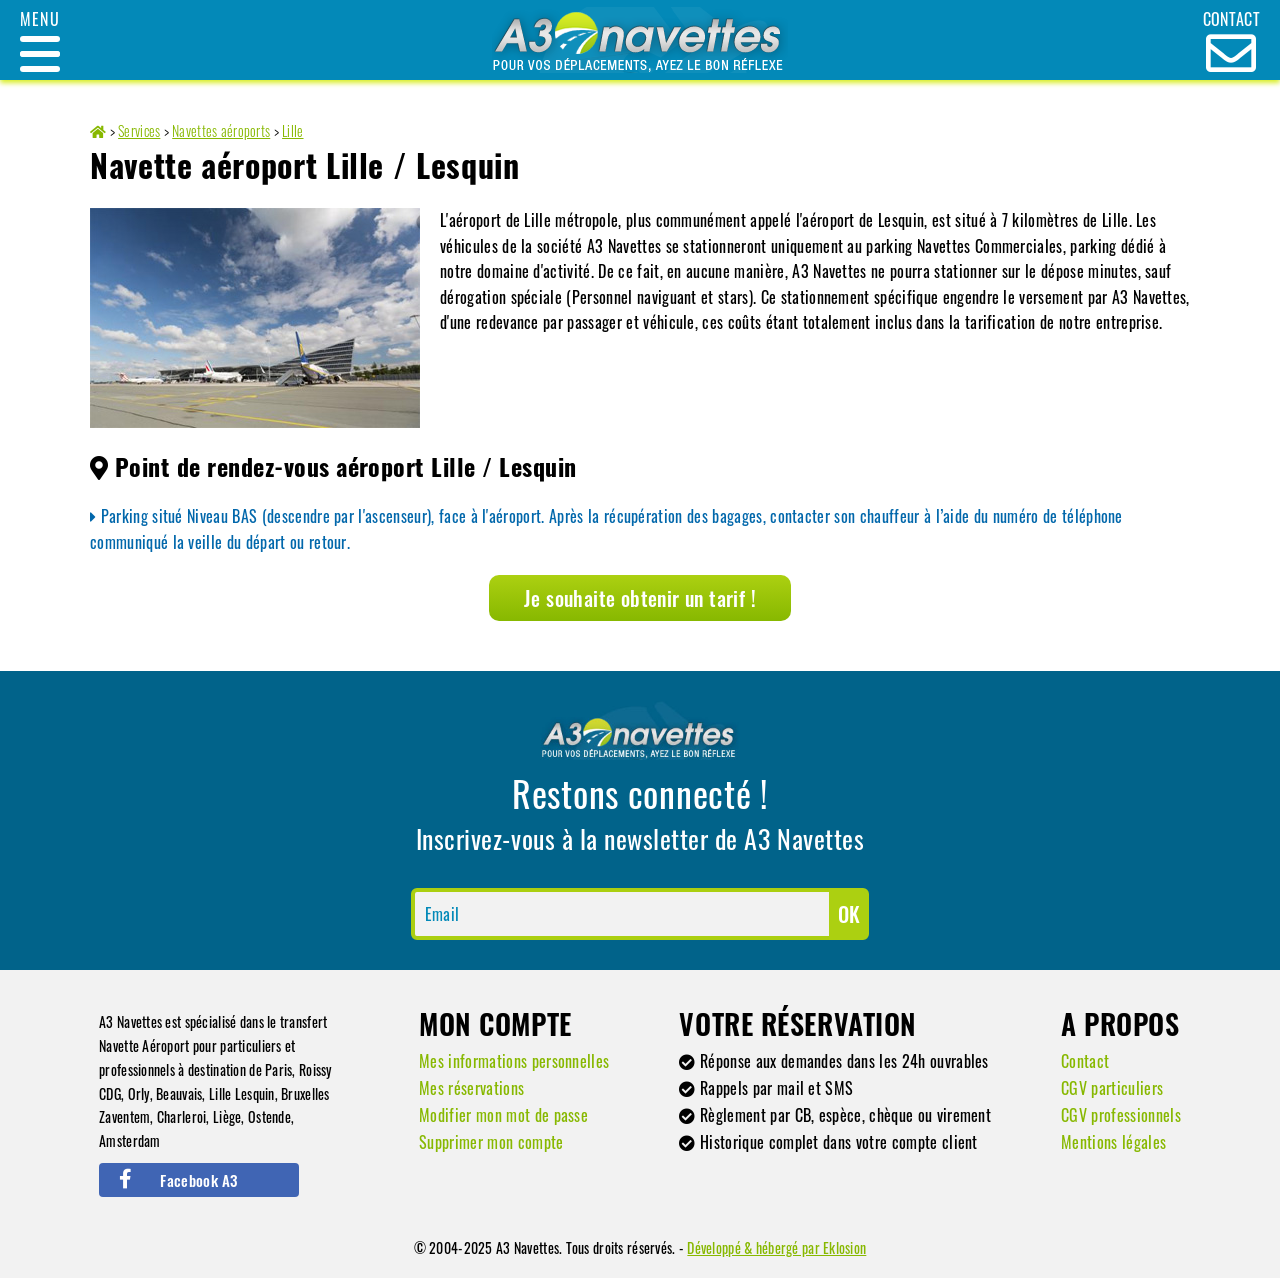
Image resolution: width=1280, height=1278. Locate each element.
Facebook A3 (178, 1180)
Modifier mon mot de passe (503, 1115)
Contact (1085, 1061)
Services (139, 130)
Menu (39, 19)
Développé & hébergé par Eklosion (776, 1247)
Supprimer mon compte (491, 1142)
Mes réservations (471, 1088)
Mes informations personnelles (514, 1061)
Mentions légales (1113, 1142)
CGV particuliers (1112, 1088)
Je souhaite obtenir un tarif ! (640, 598)
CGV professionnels (1121, 1115)
